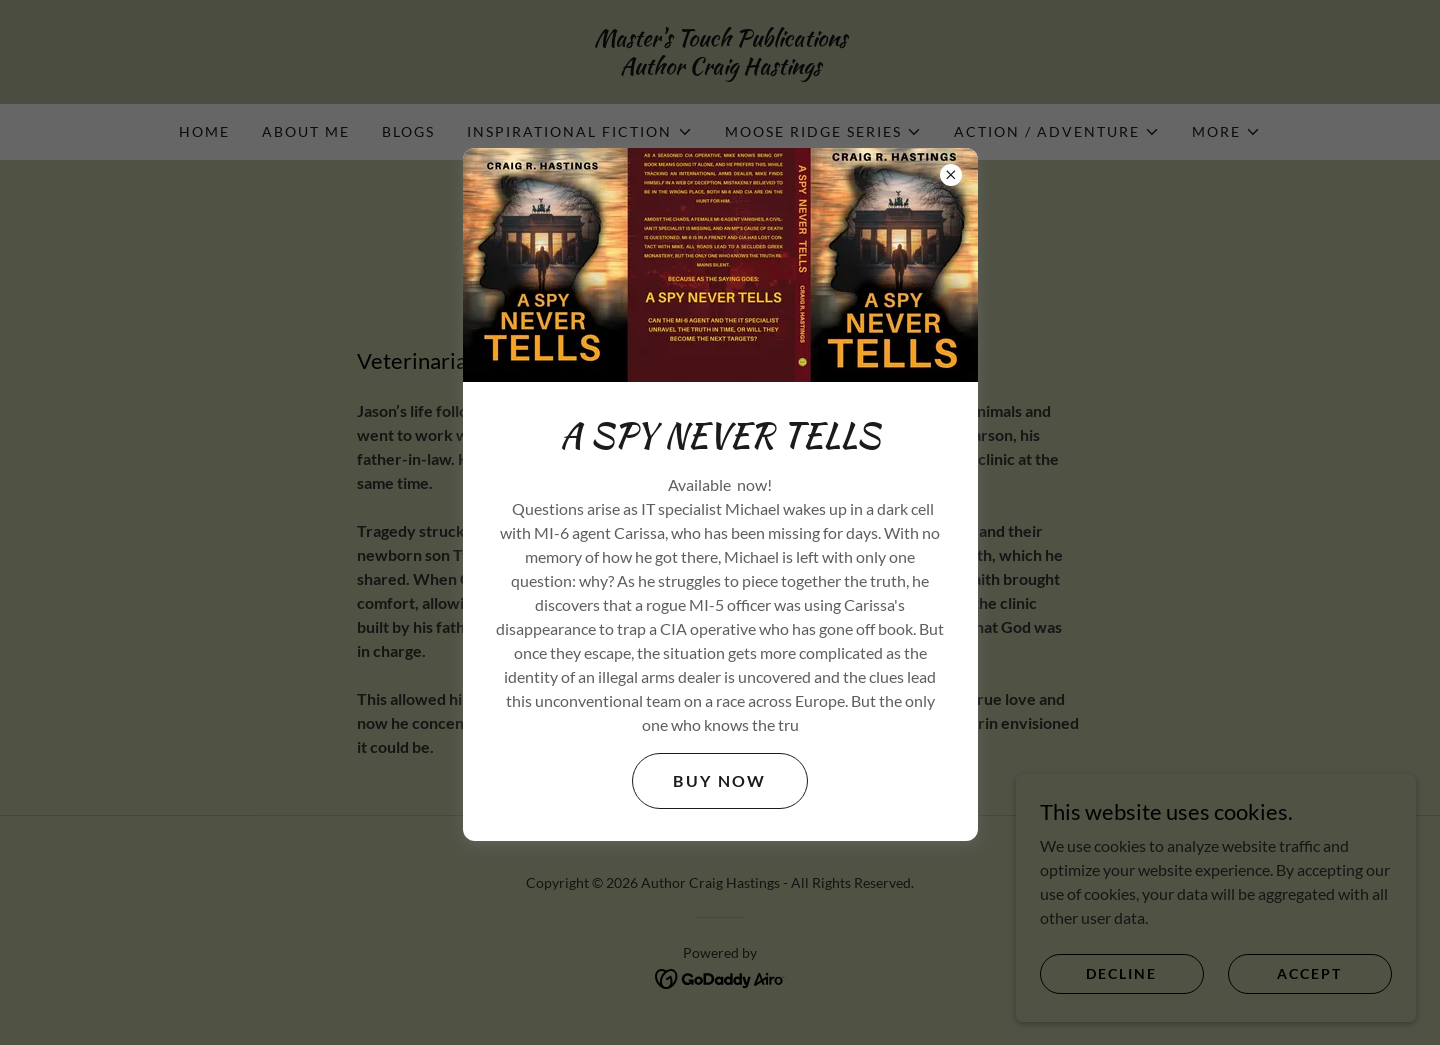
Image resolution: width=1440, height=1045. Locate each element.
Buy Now (719, 780)
